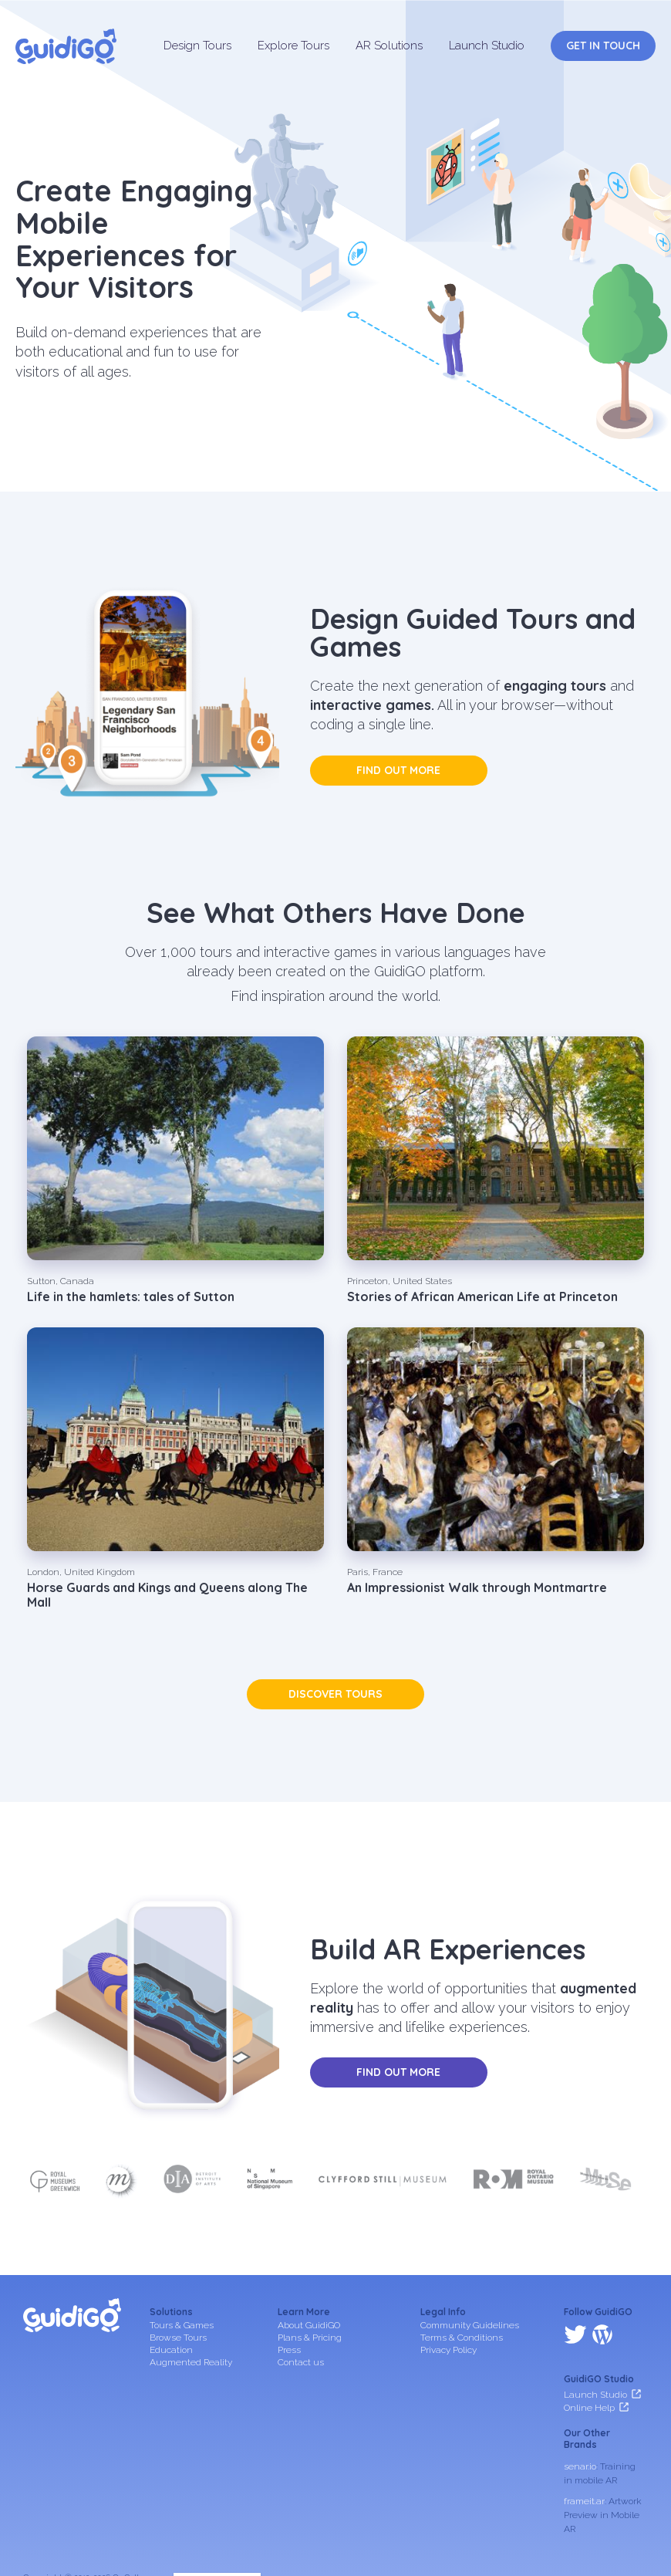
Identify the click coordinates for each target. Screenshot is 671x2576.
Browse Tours (178, 2337)
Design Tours (197, 45)
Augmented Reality (191, 2362)
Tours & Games (182, 2325)
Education (171, 2349)
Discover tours (335, 1694)
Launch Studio (486, 45)
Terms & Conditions (461, 2337)
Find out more (398, 770)
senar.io (580, 2399)
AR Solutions (389, 45)
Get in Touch (603, 45)
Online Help (589, 2340)
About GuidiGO (309, 2325)
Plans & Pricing (310, 2337)
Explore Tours (293, 45)
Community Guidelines (469, 2325)
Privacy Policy (448, 2349)
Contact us (301, 2362)
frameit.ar (584, 2434)
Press (289, 2349)
